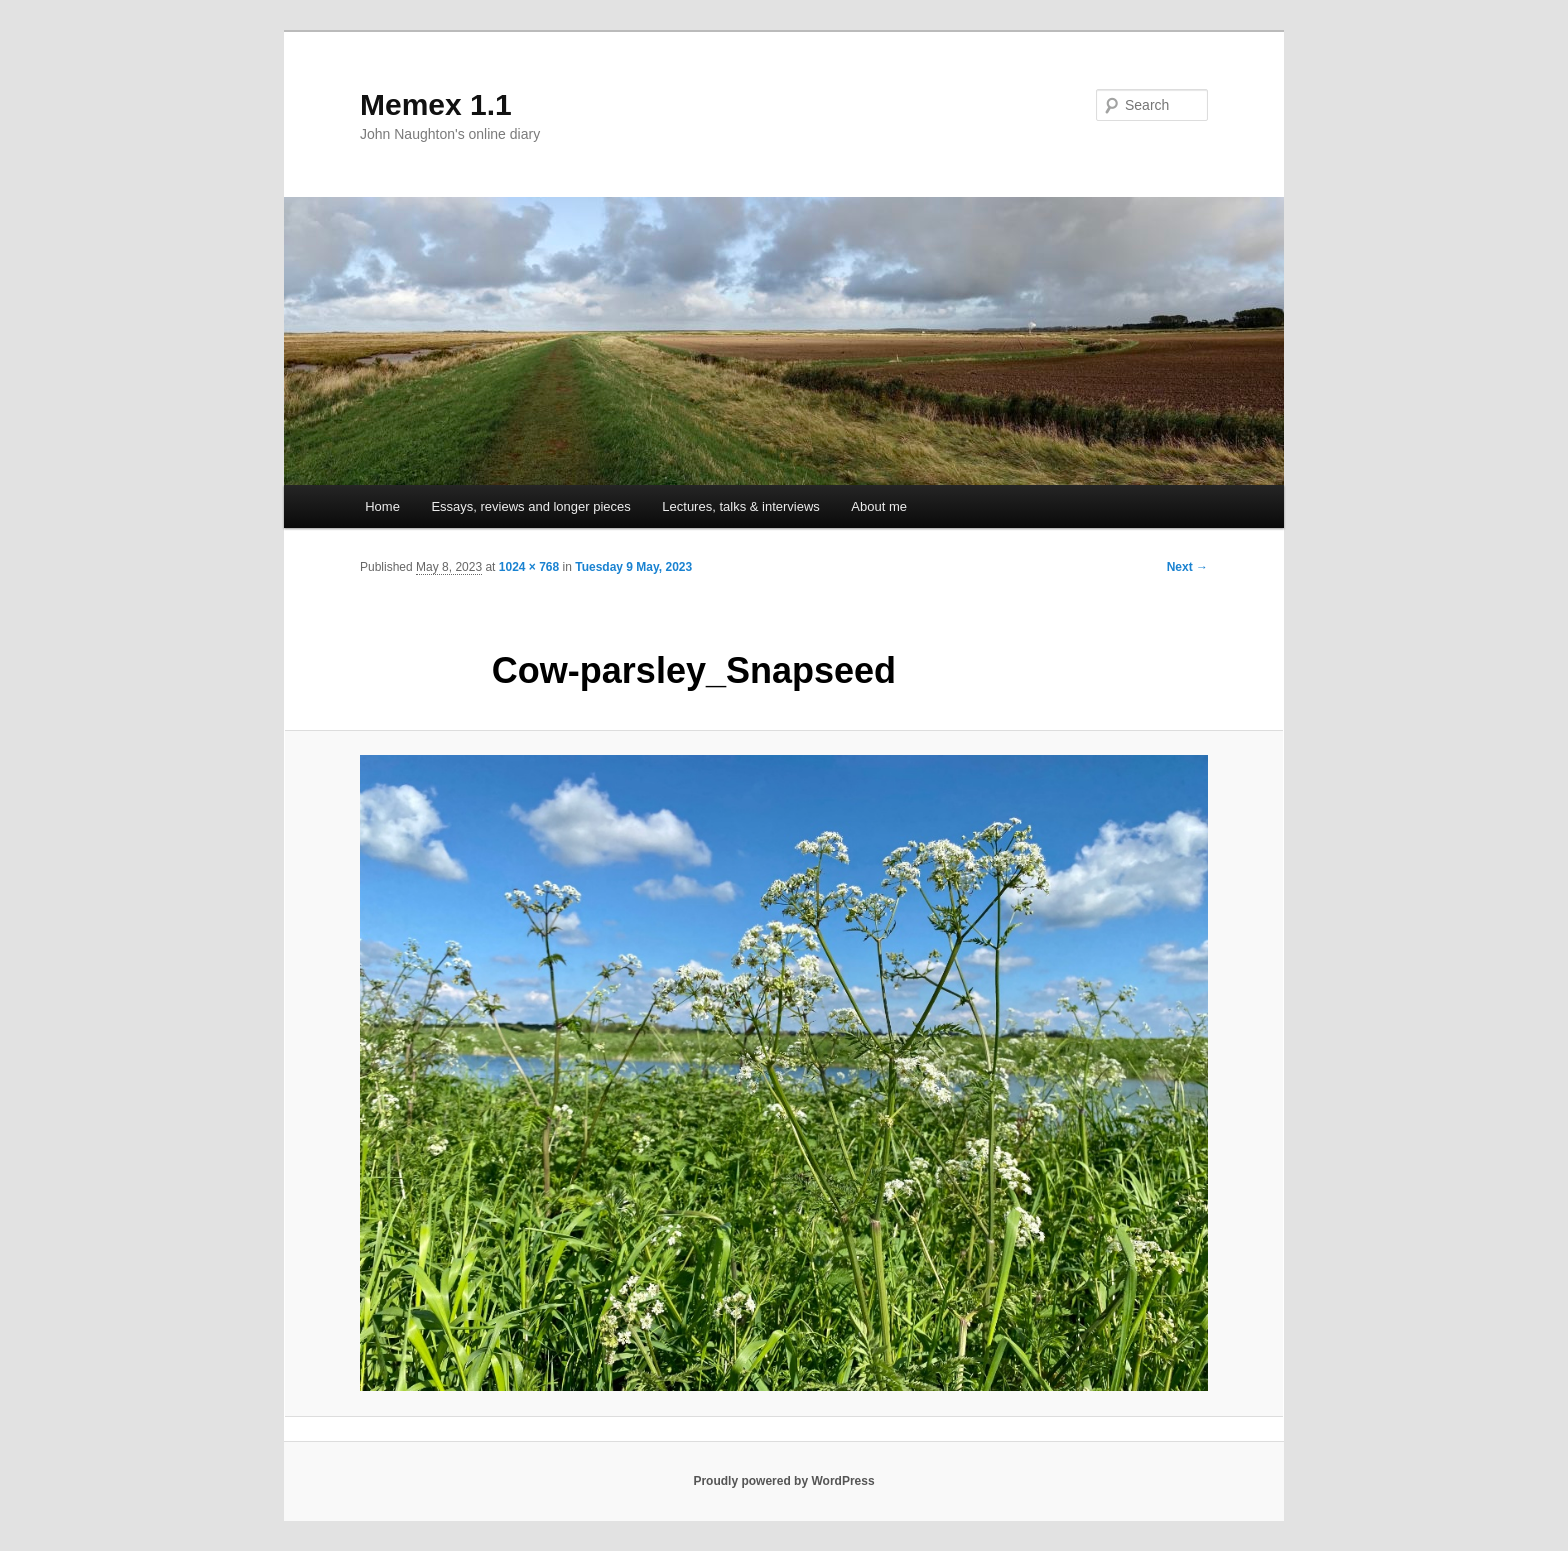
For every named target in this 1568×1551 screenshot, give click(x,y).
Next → (1187, 567)
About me (879, 506)
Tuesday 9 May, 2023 (633, 567)
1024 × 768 (529, 567)
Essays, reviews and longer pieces (530, 506)
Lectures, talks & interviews (741, 506)
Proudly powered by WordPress (783, 1481)
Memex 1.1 (436, 104)
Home (382, 506)
